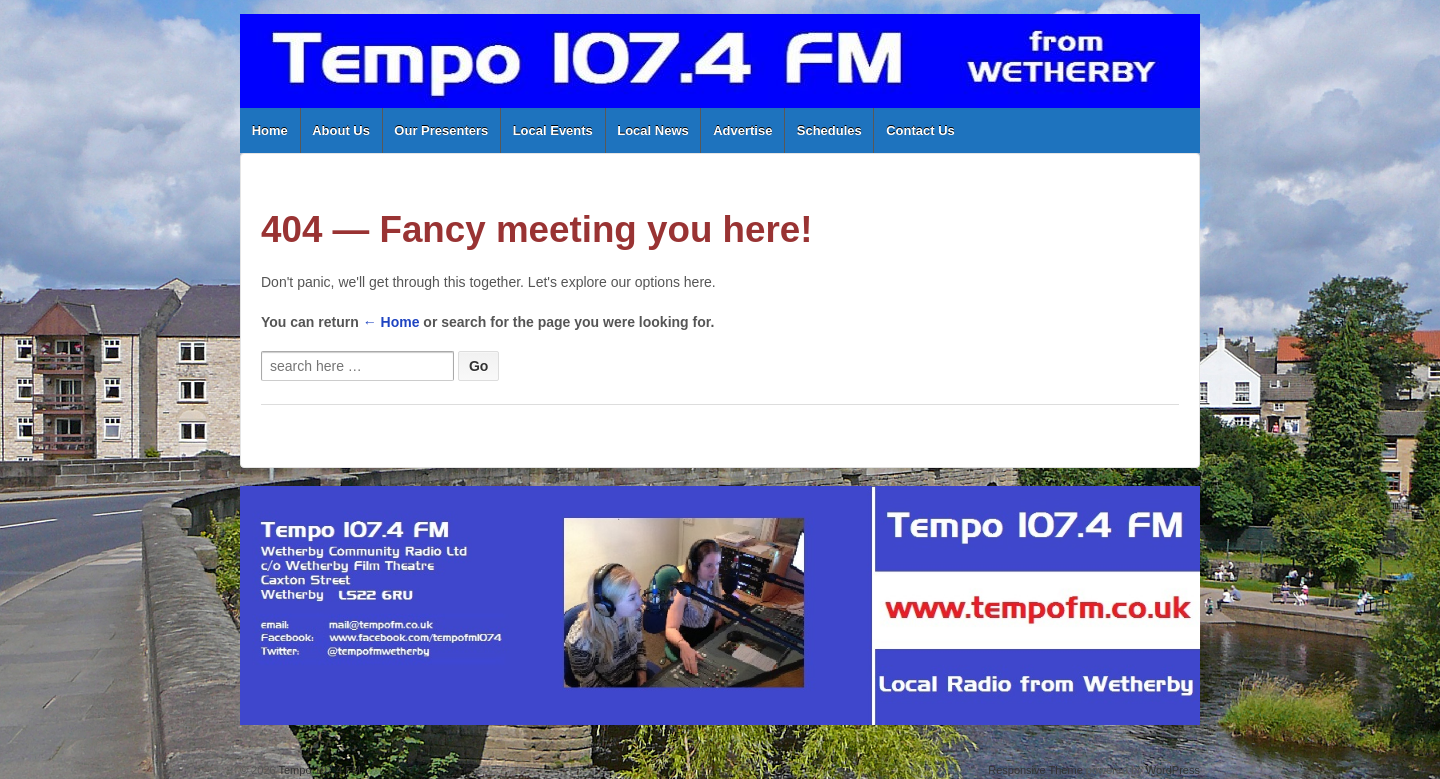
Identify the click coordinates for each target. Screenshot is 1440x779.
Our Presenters (441, 130)
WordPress (1173, 770)
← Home (391, 322)
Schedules (829, 130)
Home (270, 130)
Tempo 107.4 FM (318, 770)
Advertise (742, 130)
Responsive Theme (1035, 770)
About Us (341, 130)
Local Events (553, 130)
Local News (653, 130)
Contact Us (920, 130)
